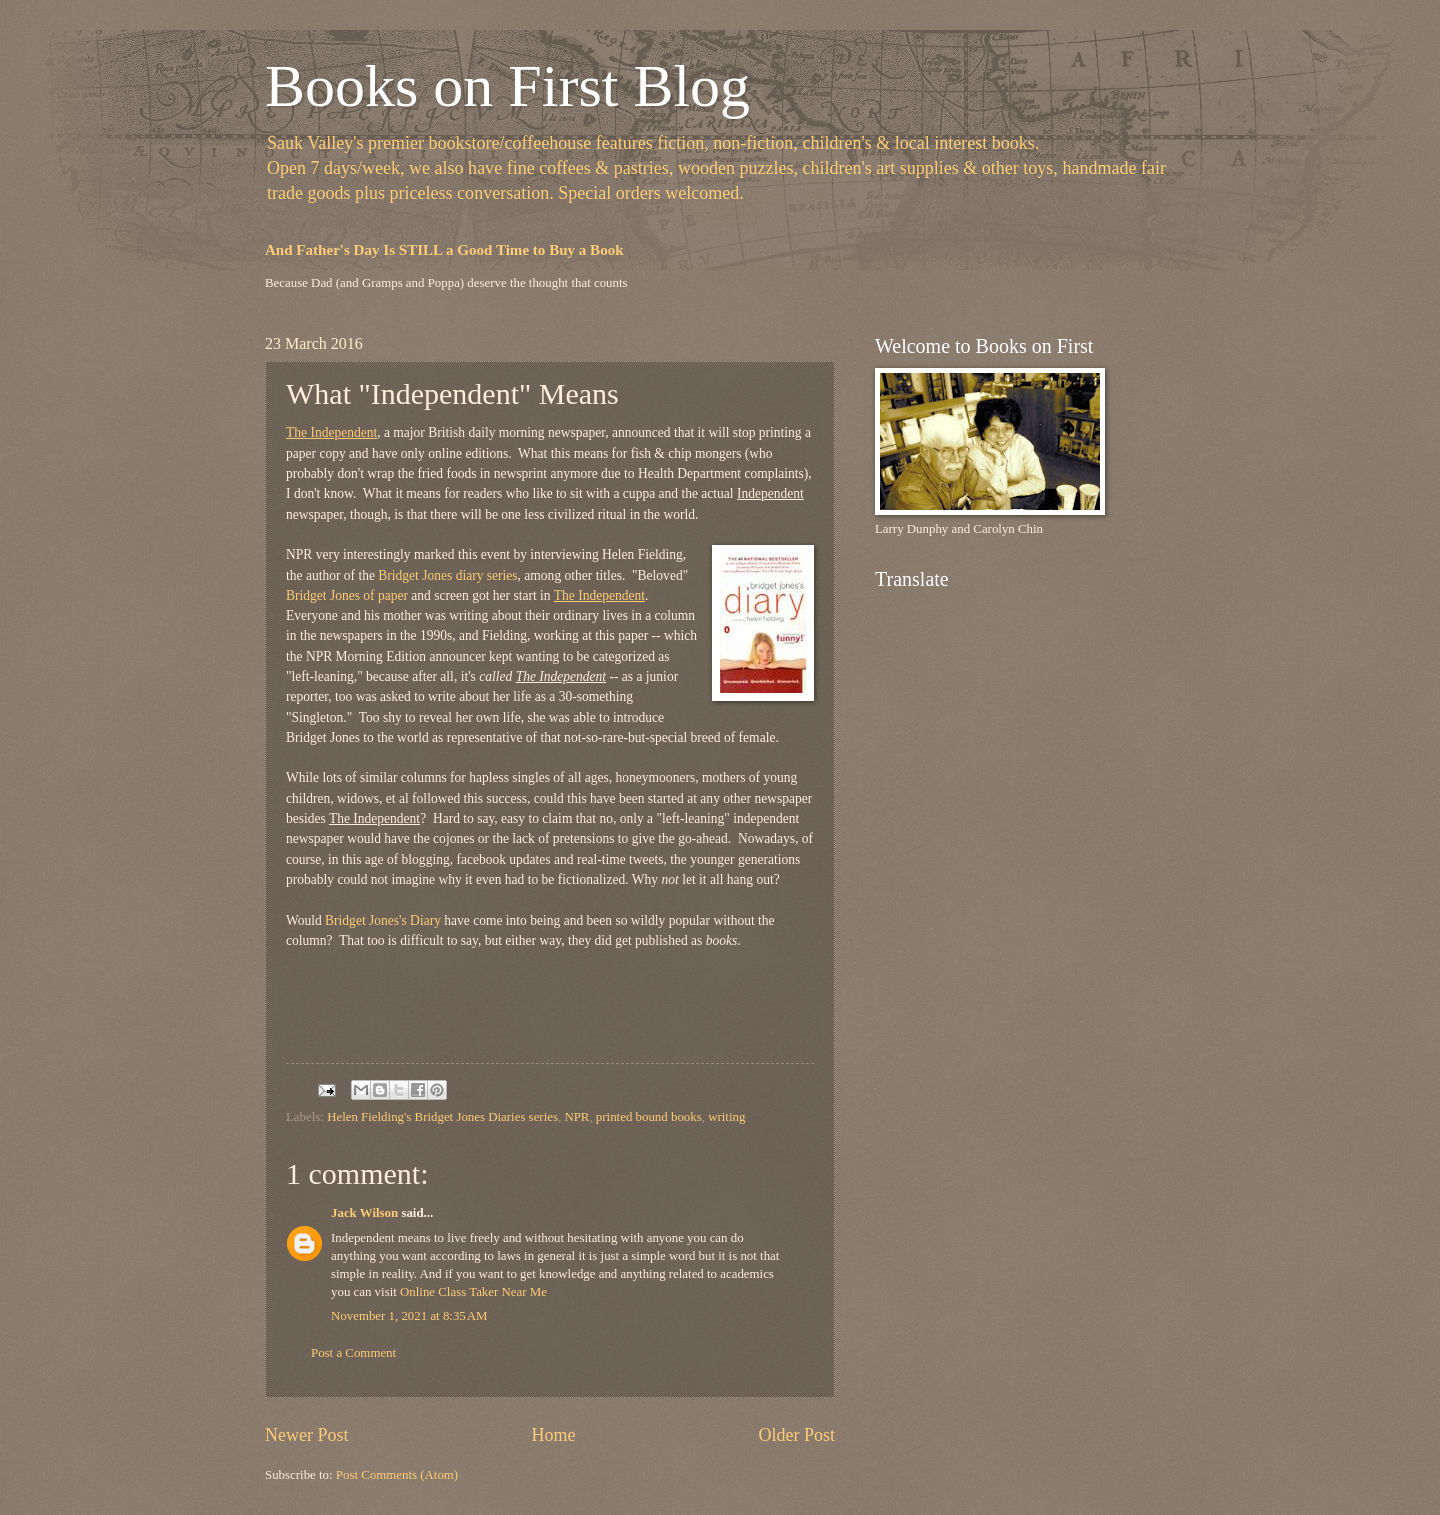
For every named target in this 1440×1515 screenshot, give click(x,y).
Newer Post (307, 1435)
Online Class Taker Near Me (473, 1292)
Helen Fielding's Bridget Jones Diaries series (442, 1117)
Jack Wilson (364, 1213)
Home (553, 1435)
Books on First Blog (507, 86)
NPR (576, 1117)
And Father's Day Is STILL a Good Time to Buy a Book (444, 250)
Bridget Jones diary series (447, 575)
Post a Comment (353, 1353)
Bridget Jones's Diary (383, 920)
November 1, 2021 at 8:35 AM (409, 1316)
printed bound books (649, 1117)
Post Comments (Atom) (397, 1475)
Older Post (796, 1435)
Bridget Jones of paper (347, 595)
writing (726, 1117)
